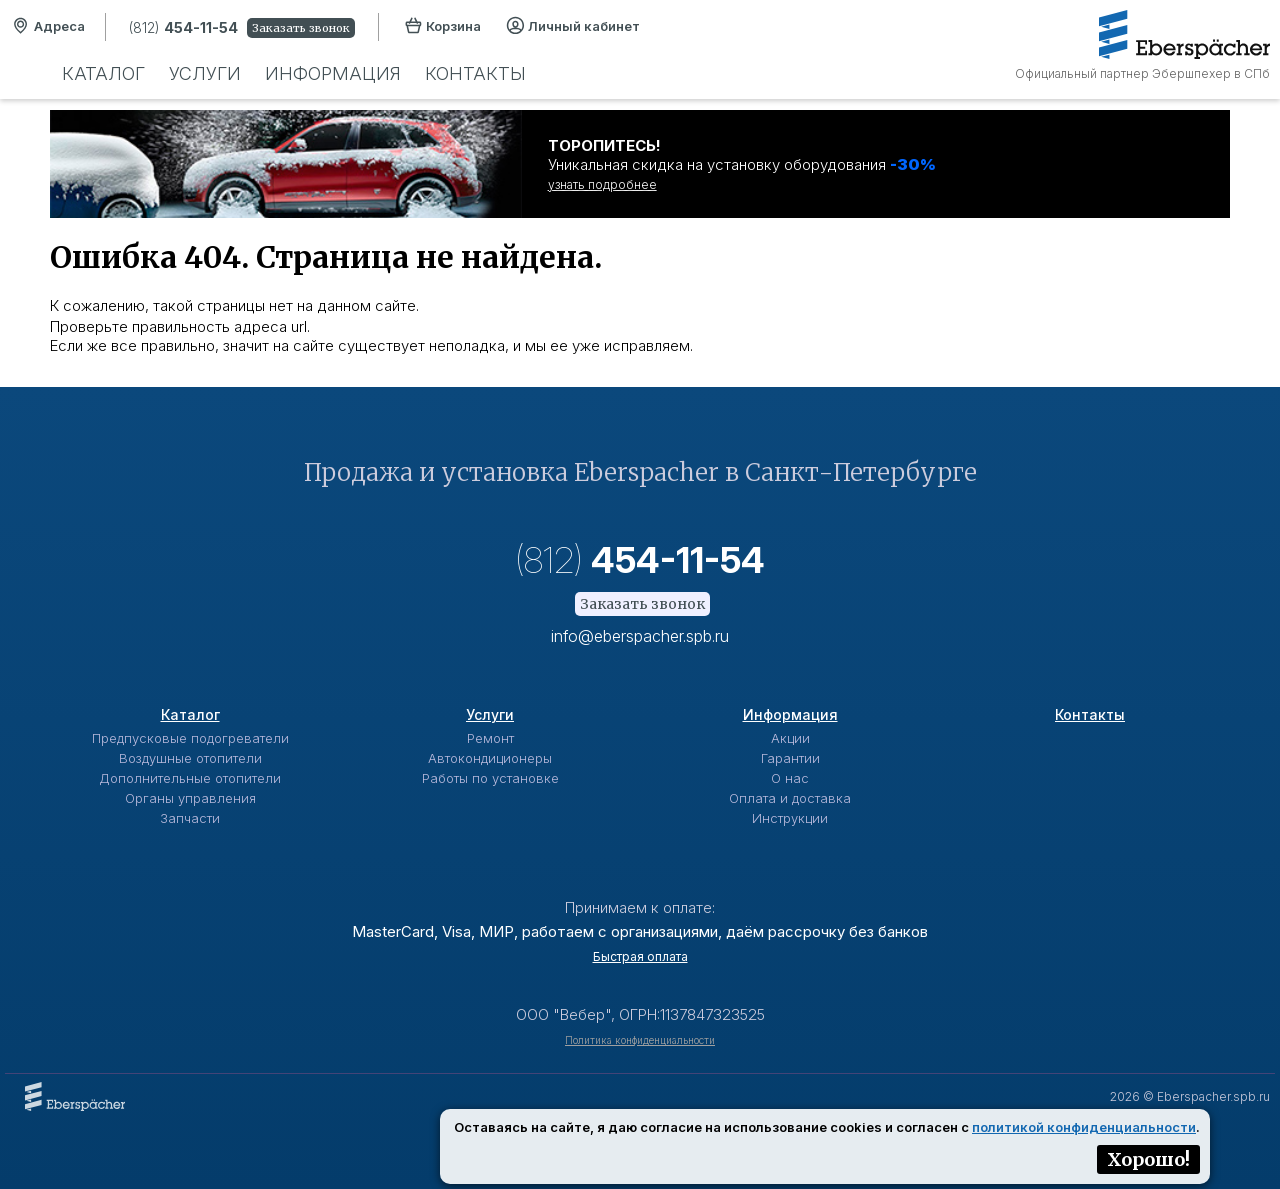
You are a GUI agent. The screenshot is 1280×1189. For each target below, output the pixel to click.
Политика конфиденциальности (640, 1040)
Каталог (103, 73)
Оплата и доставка (790, 798)
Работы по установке (490, 778)
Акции (790, 738)
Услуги (205, 73)
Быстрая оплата (640, 956)
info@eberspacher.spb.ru (640, 636)
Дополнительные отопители (190, 778)
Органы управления (190, 798)
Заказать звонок (301, 28)
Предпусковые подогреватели (190, 738)
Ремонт (490, 738)
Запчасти (190, 818)
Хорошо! (1148, 1159)
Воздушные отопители (190, 758)
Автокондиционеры (490, 758)
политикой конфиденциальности (1084, 1127)
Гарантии (790, 758)
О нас (790, 778)
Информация (333, 73)
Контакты (475, 73)
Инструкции (790, 818)
